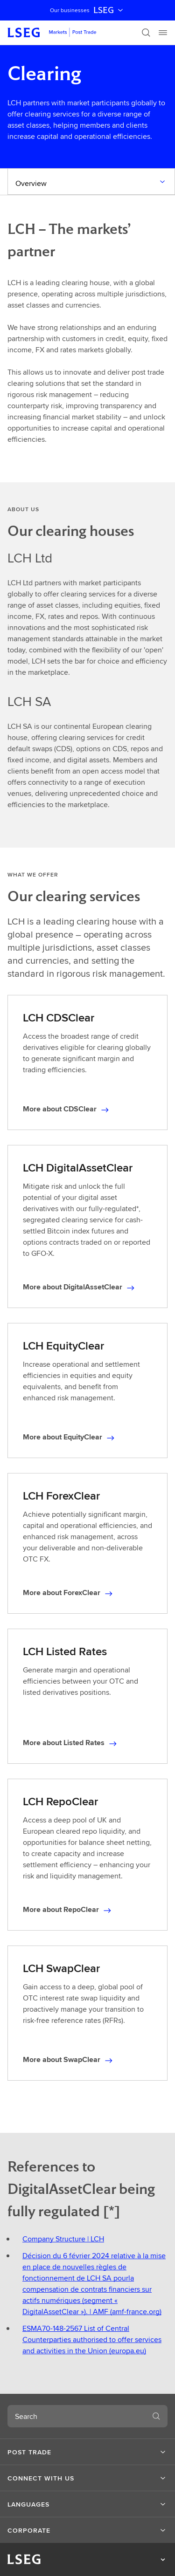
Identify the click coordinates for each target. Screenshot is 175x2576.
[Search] (146, 32)
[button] (87, 2452)
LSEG (109, 10)
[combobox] (76, 2416)
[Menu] (162, 32)
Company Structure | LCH (63, 2238)
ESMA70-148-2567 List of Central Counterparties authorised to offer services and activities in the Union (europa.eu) (91, 2339)
